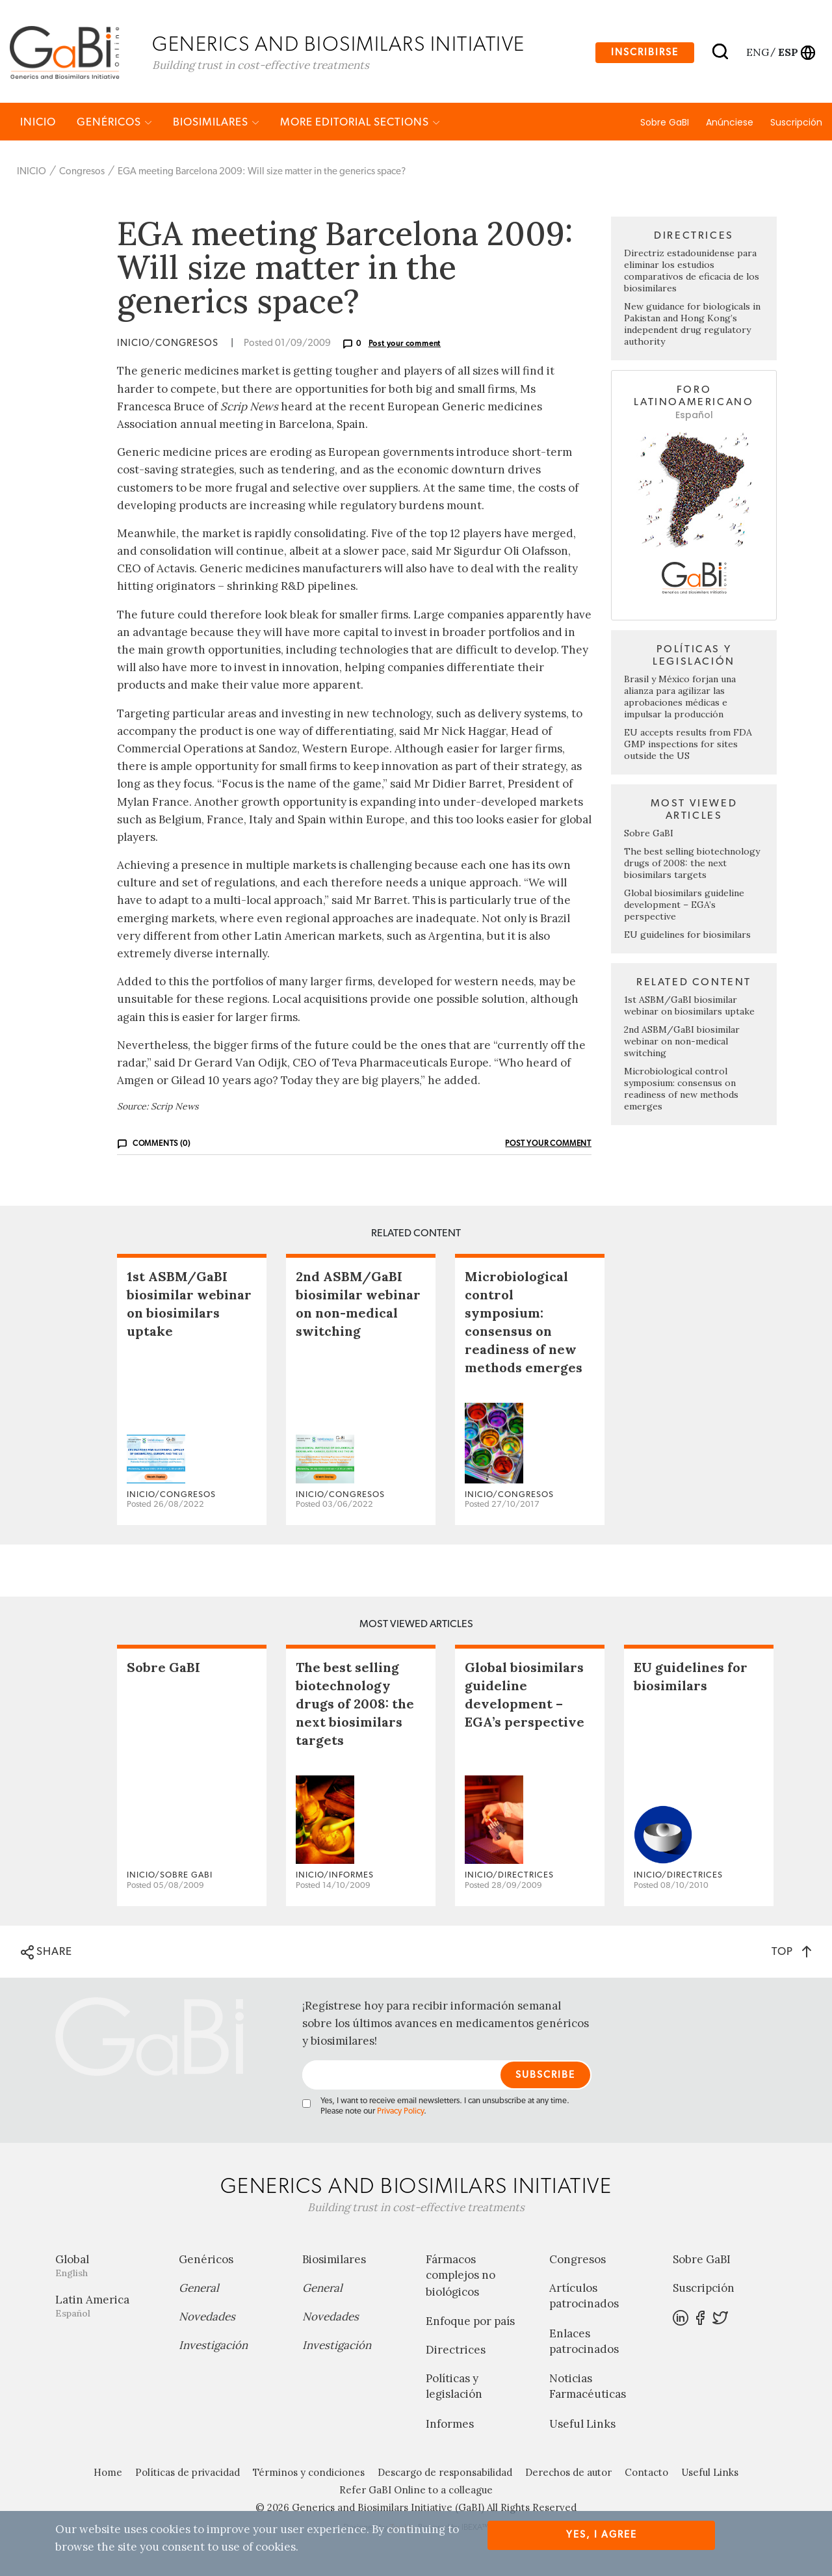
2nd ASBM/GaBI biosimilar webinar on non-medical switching (682, 1047)
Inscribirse (645, 54)
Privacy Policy (400, 2117)
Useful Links (582, 2430)
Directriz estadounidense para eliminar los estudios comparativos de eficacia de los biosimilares (691, 277)
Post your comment (405, 350)
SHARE (46, 1958)
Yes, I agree (601, 2535)
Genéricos (114, 127)
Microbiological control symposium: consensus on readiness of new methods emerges (681, 1094)
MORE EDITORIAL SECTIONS (360, 127)
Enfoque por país (470, 2327)
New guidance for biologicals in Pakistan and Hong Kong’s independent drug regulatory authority (692, 330)
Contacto (646, 2478)
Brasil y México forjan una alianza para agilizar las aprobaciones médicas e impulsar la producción (680, 702)
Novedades (207, 2322)
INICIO (38, 127)
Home (108, 2478)
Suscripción (796, 128)
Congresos (82, 177)
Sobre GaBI (664, 128)
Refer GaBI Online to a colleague (416, 2496)
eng (757, 53)
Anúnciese (729, 128)
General (199, 2294)
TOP (791, 1957)
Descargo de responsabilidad (445, 2478)
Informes (450, 2430)
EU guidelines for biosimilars (687, 940)
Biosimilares (216, 127)
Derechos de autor (568, 2478)
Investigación (213, 2351)
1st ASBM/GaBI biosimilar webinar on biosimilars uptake (689, 1011)
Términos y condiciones (309, 2478)
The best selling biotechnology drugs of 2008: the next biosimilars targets (692, 868)
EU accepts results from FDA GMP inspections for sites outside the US (688, 749)
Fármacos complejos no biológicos (460, 2281)
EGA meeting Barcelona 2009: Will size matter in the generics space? (262, 177)
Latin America (107, 2311)
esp (788, 53)
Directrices (456, 2355)
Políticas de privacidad (187, 2478)
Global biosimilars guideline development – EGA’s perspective (684, 910)
